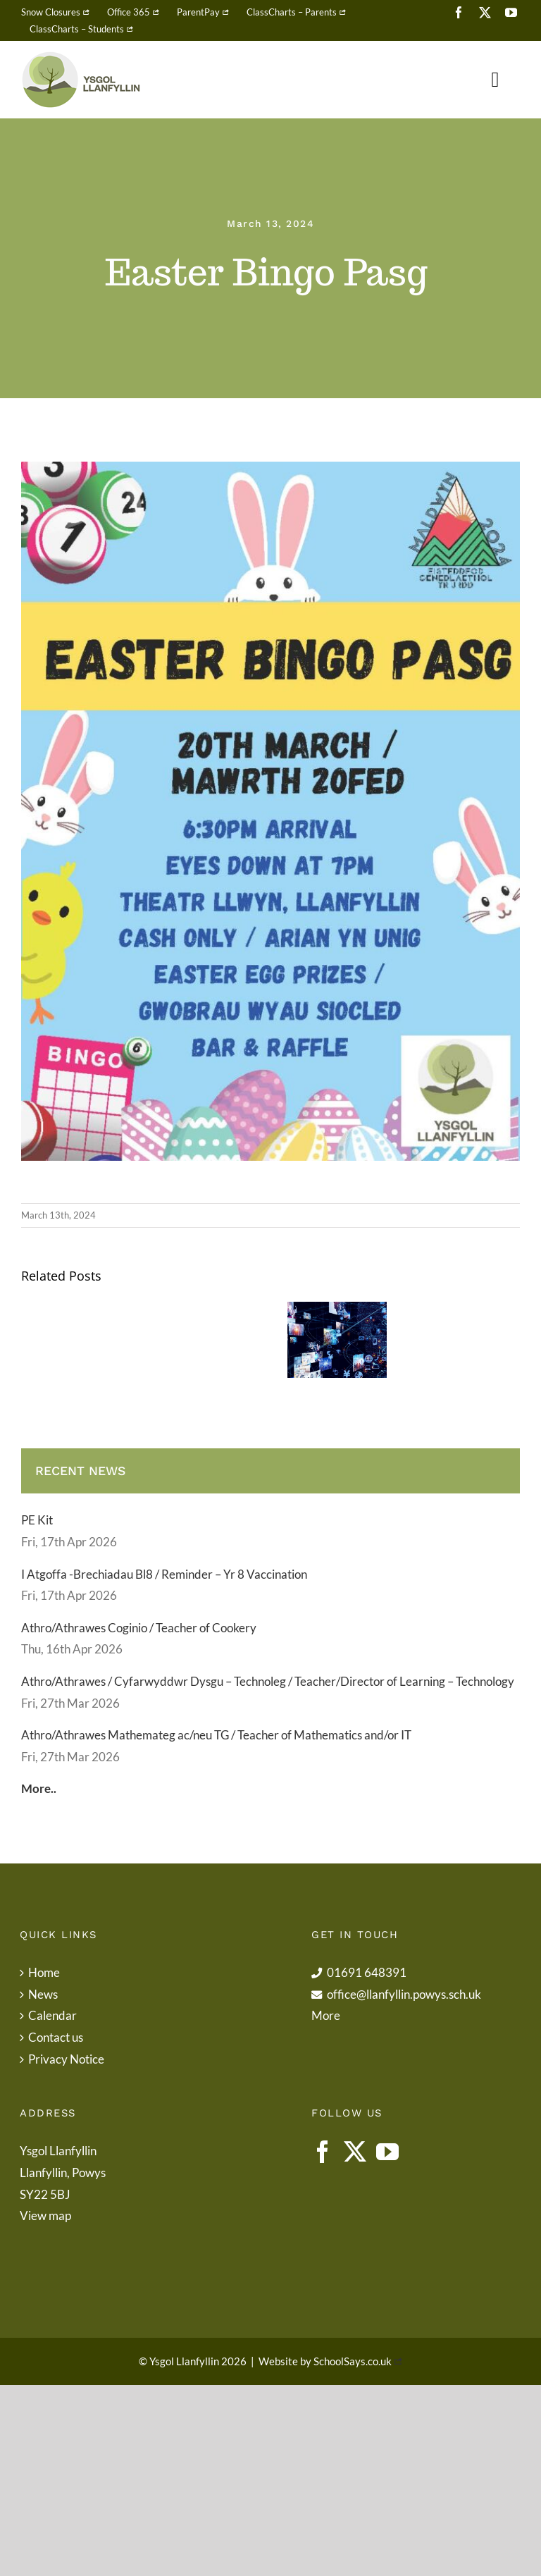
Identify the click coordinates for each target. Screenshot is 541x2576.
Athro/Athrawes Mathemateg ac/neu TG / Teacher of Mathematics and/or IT (216, 1734)
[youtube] (511, 12)
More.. (38, 1788)
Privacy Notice (66, 2059)
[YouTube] (387, 2151)
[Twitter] (355, 2151)
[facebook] (459, 12)
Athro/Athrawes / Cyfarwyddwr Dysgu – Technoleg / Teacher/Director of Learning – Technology (267, 1681)
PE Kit (37, 1519)
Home (44, 1972)
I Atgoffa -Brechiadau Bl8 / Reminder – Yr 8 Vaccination (164, 1574)
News (43, 1994)
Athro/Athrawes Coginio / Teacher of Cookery (138, 1627)
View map (45, 2215)
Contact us (55, 2037)
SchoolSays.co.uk (352, 2361)
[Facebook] (322, 2151)
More (325, 2015)
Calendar (52, 2015)
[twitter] (485, 12)
